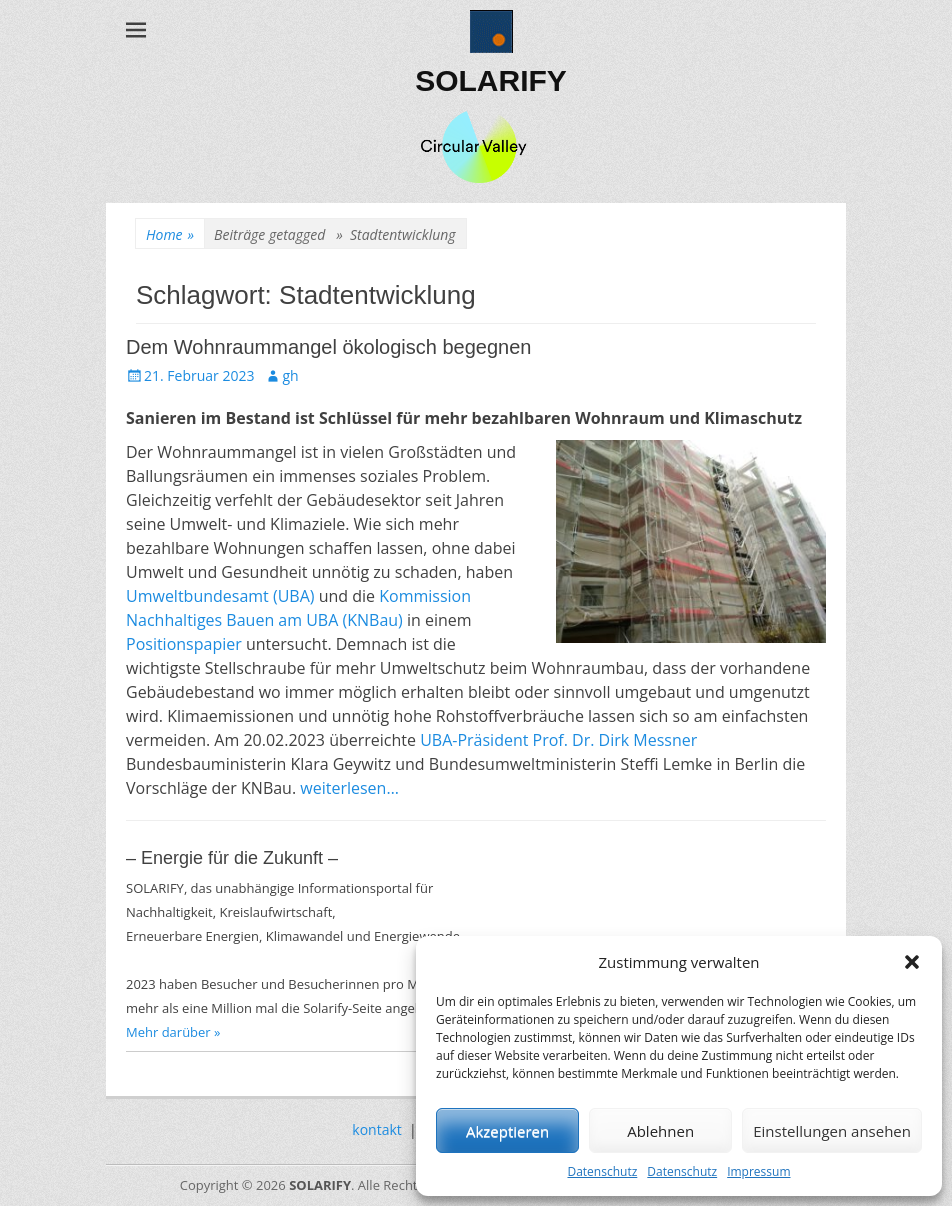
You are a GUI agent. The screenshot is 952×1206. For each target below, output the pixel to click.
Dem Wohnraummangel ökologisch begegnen (328, 347)
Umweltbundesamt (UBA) (220, 596)
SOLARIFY (491, 80)
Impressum (758, 1171)
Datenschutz (602, 1171)
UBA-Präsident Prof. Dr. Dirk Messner (558, 740)
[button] (912, 962)
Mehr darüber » (173, 1032)
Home (170, 234)
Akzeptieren (507, 1131)
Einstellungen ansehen (832, 1131)
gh (290, 375)
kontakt (376, 1129)
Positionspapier (184, 644)
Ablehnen (660, 1131)
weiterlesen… (349, 788)
